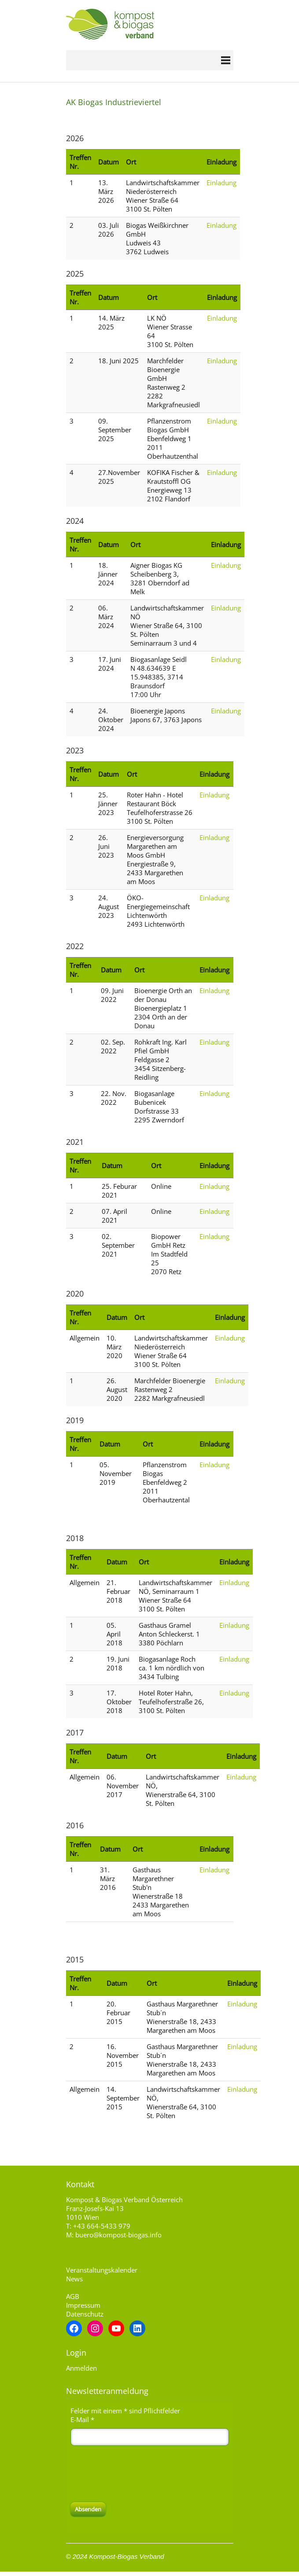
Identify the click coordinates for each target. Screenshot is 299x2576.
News (74, 2278)
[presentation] (137, 2474)
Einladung (221, 182)
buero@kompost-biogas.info (118, 2234)
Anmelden (81, 2368)
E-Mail (82, 2419)
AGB (72, 2296)
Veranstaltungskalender (101, 2269)
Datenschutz (84, 2313)
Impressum (83, 2305)
